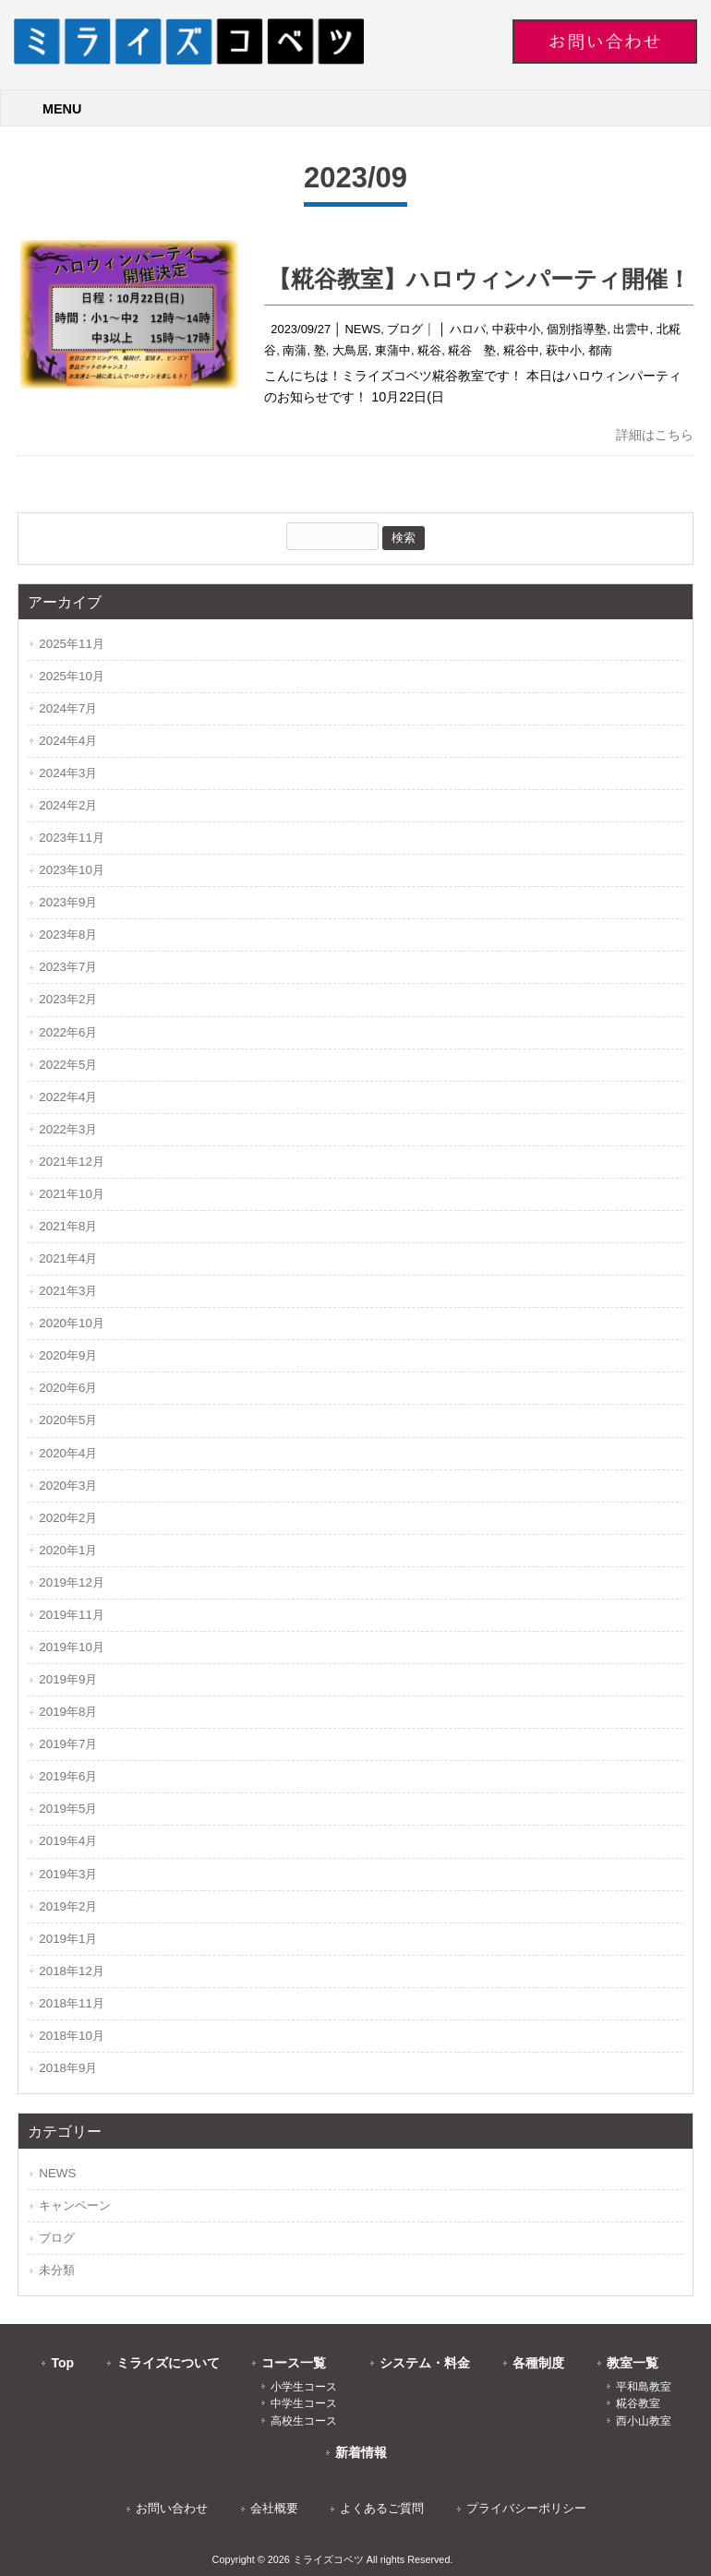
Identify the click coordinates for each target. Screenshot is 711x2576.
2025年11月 (71, 644)
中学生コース (304, 2403)
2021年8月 (68, 1226)
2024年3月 (68, 773)
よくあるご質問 (382, 2508)
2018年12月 (71, 1971)
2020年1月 (68, 1550)
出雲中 (631, 329)
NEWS (362, 329)
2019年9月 (68, 1679)
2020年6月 (68, 1388)
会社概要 (274, 2508)
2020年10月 (71, 1323)
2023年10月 (71, 870)
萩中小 (564, 350)
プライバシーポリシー (526, 2508)
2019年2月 (68, 1906)
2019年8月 (68, 1712)
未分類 (57, 2270)
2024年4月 (68, 741)
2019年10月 (71, 1647)
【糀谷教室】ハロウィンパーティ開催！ (479, 279)
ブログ (405, 329)
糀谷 (429, 350)
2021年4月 (68, 1258)
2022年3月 (68, 1129)
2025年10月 (71, 676)
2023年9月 (68, 902)
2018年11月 (71, 2003)
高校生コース (304, 2420)
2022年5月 (68, 1065)
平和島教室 (643, 2386)
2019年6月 (68, 1776)
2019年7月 (68, 1744)
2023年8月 (68, 934)
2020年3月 (68, 1485)
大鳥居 (350, 350)
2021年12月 (71, 1161)
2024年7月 (68, 708)
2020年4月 (68, 1453)
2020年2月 (68, 1518)
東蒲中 (393, 350)
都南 (600, 350)
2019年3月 (68, 1874)
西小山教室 (643, 2420)
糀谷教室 (638, 2403)
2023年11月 (71, 838)
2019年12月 (71, 1582)
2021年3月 (68, 1291)
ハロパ (468, 329)
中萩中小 (516, 329)
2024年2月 (68, 805)
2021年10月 (71, 1194)
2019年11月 (71, 1615)
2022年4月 (68, 1097)
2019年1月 (68, 1939)
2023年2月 (68, 999)
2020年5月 (68, 1420)
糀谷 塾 (472, 350)
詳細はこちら (654, 434)
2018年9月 (68, 2068)
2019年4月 (68, 1841)
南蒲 (295, 350)
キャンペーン (75, 2205)
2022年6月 (68, 1032)
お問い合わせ (172, 2508)
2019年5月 (68, 1808)
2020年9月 (68, 1355)
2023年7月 (68, 967)
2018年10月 (71, 2036)
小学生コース (304, 2386)
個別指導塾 (577, 329)
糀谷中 (521, 350)
